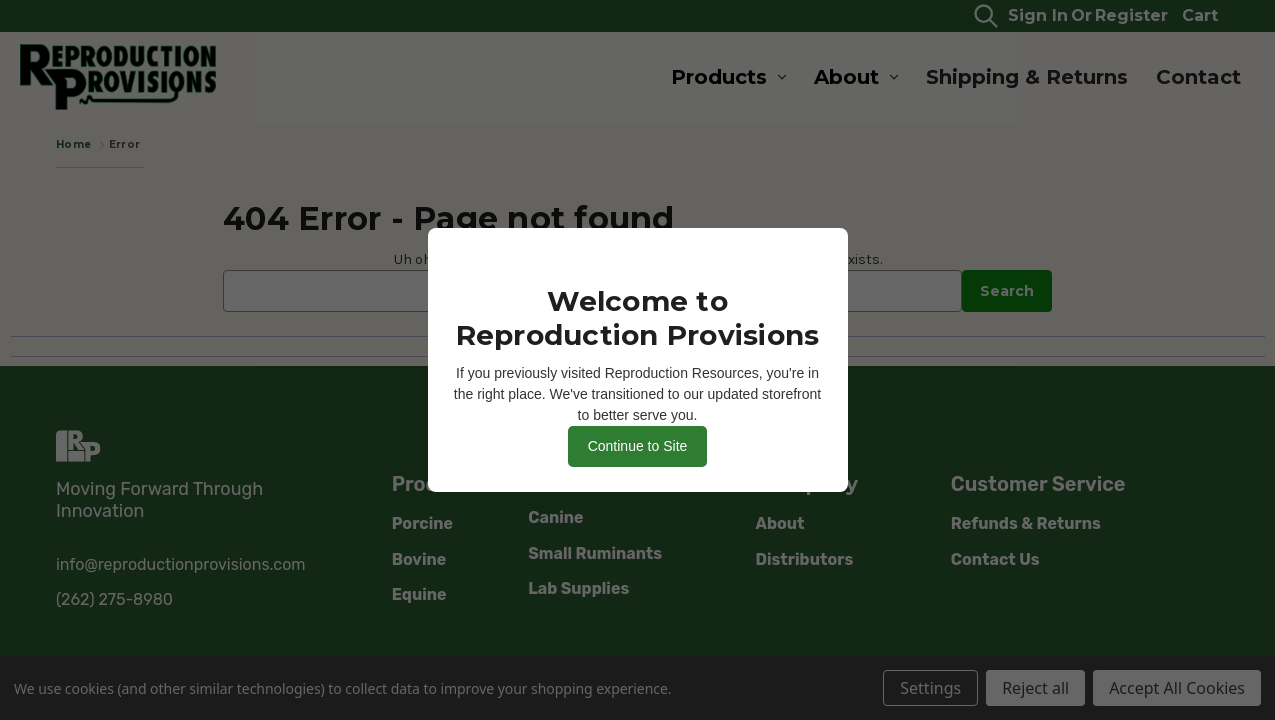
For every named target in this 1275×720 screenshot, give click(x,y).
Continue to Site (638, 446)
